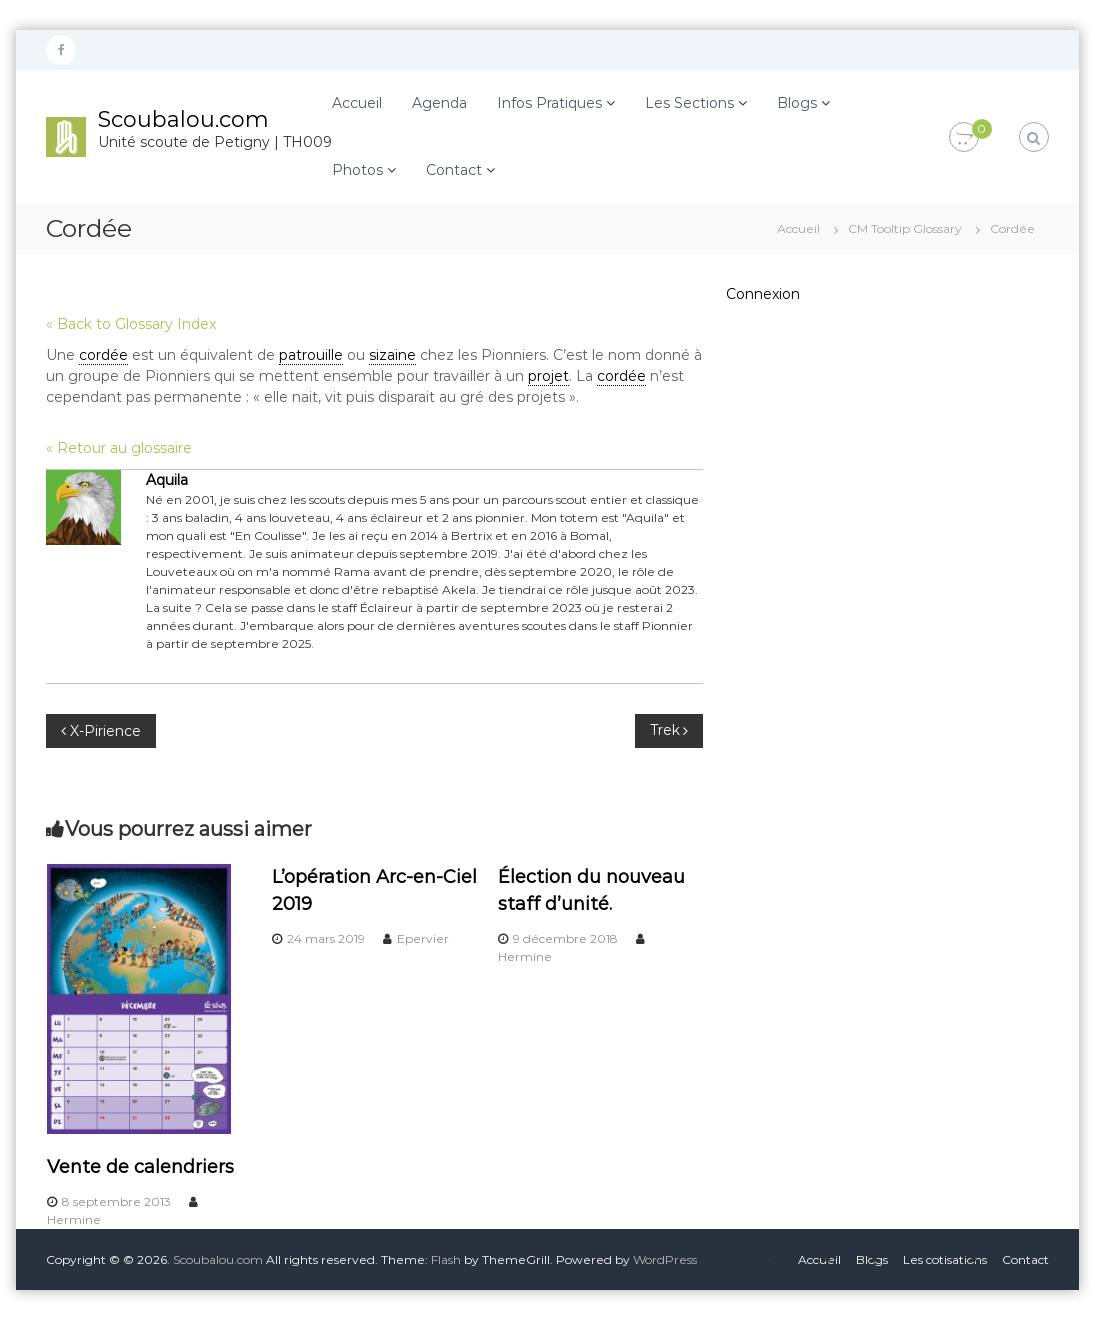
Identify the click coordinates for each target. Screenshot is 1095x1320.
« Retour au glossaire (119, 448)
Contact (454, 170)
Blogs (797, 103)
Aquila (167, 480)
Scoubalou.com (183, 119)
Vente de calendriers (140, 1167)
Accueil (357, 103)
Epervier (423, 938)
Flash (446, 1259)
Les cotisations (945, 1259)
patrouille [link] (311, 355)
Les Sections (689, 103)
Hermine (74, 1219)
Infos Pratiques (549, 103)
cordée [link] (103, 355)
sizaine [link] (392, 355)
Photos (357, 170)
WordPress (665, 1259)
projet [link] (548, 376)
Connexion (763, 294)
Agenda (439, 103)
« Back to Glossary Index (131, 324)
